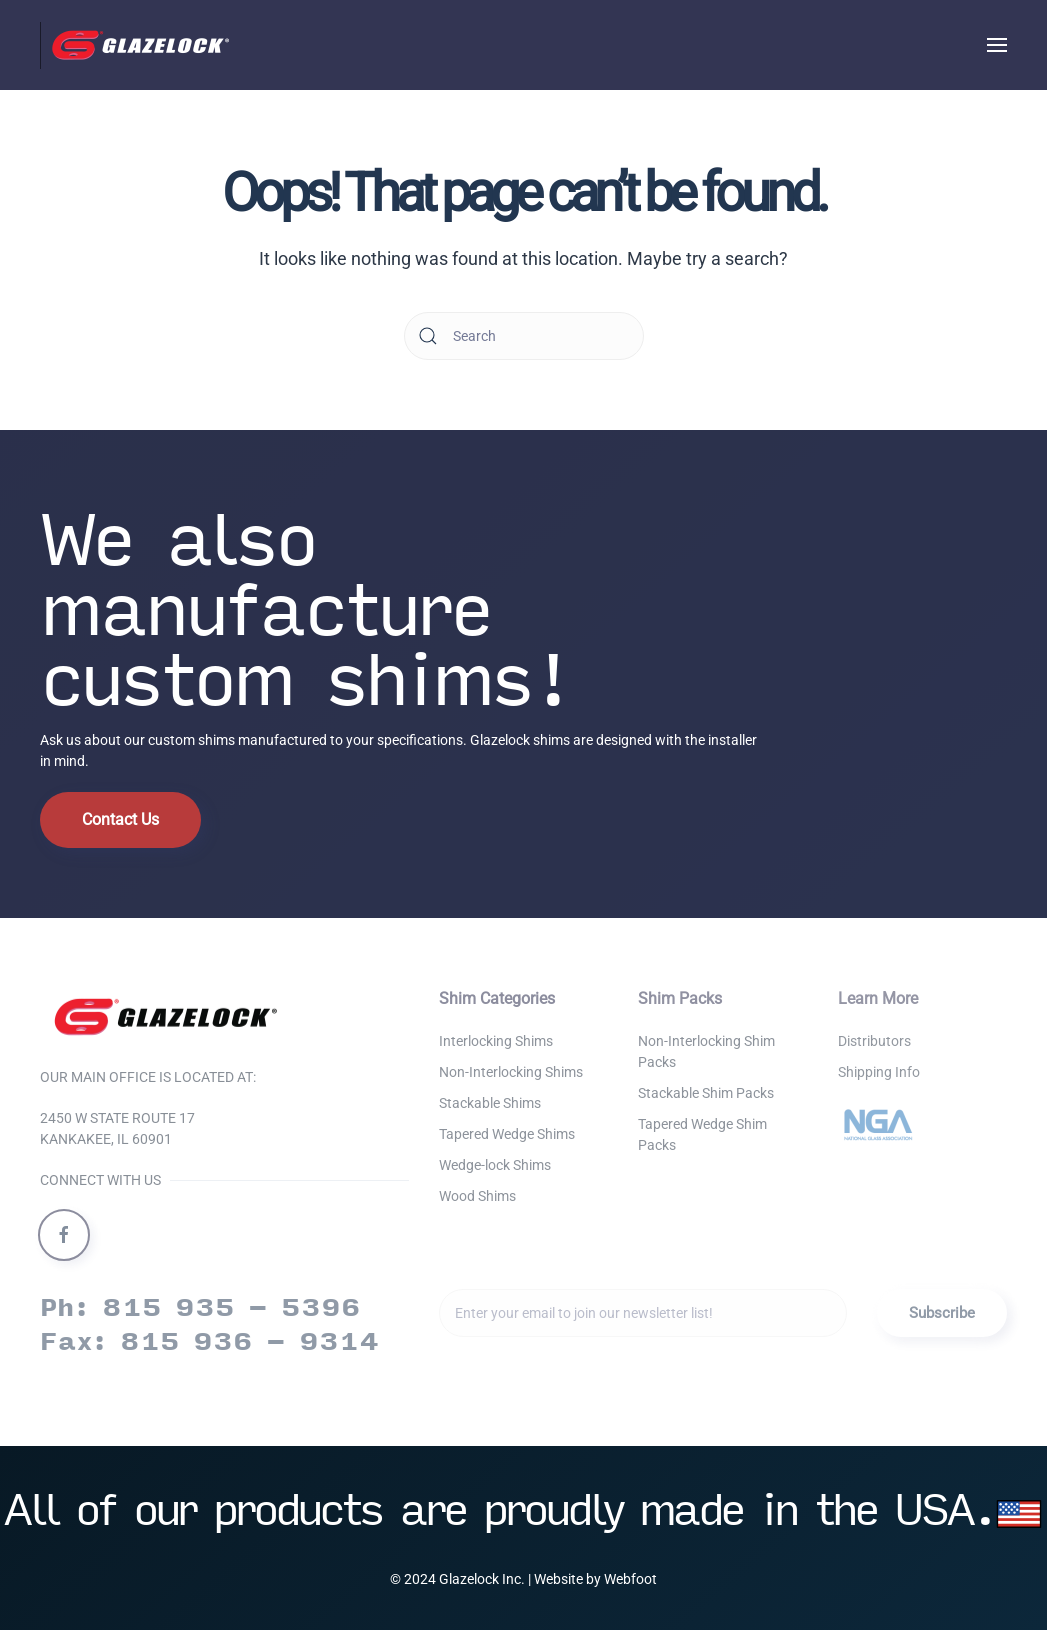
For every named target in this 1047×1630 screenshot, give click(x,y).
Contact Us (120, 819)
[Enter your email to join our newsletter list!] (643, 1313)
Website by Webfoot (595, 1579)
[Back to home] (140, 45)
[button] (997, 45)
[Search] (524, 336)
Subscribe (942, 1313)
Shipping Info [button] (879, 1072)
